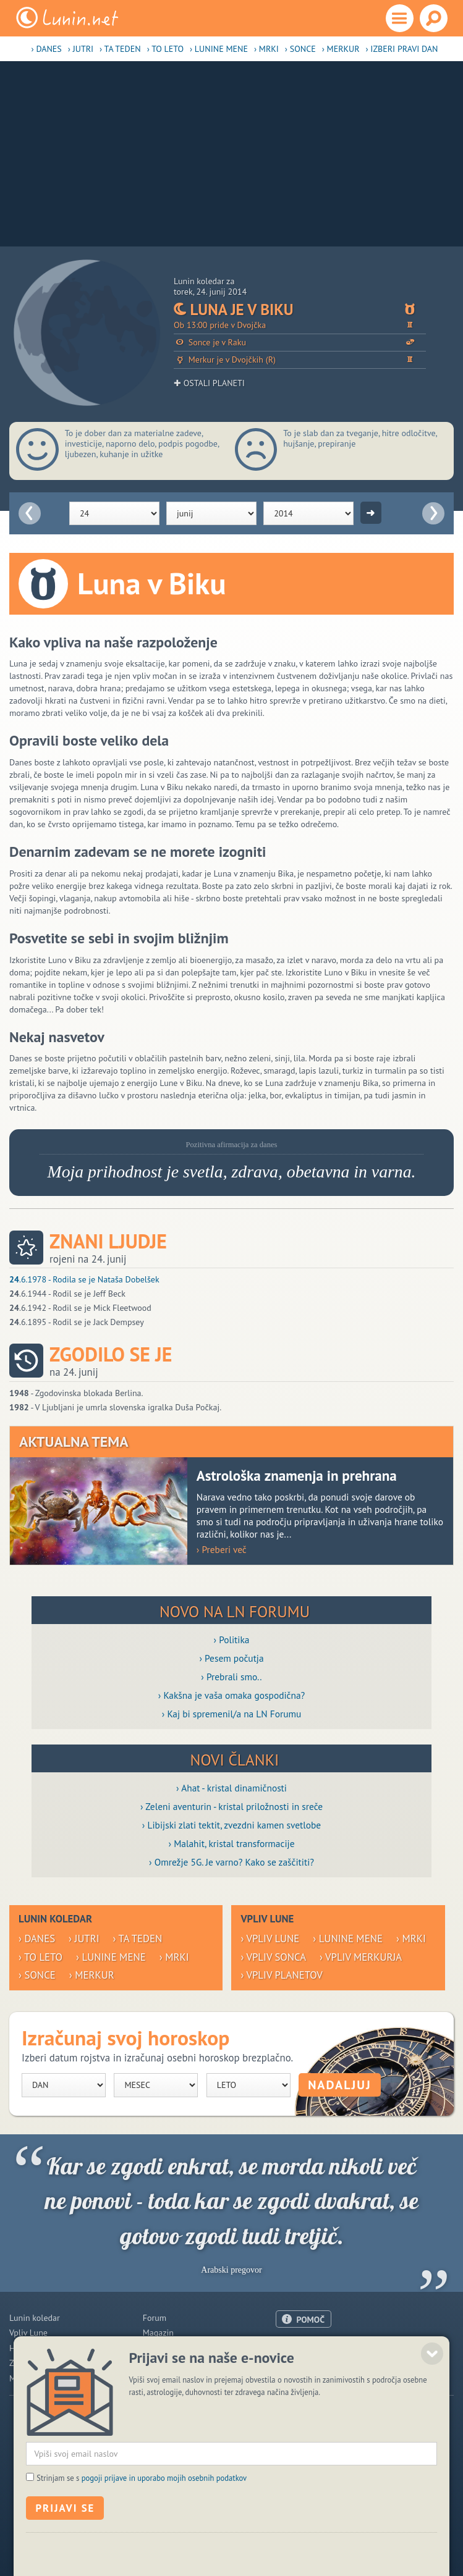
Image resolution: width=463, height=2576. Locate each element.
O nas (286, 2347)
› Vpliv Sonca (273, 1957)
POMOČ (310, 2319)
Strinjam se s (141, 2525)
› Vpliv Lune (269, 1938)
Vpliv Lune (28, 2332)
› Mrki (266, 48)
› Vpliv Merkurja (361, 1957)
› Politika (232, 1639)
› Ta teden (120, 48)
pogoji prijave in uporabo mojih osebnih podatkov (164, 2525)
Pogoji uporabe (303, 2377)
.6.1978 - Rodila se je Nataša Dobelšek (84, 1279)
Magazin (158, 2332)
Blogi (152, 2348)
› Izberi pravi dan (401, 48)
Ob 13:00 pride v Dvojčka (300, 325)
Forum (154, 2317)
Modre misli (31, 2378)
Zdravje (22, 2362)
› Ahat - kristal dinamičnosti (231, 1788)
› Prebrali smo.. (231, 1676)
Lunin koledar (34, 2317)
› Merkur (341, 48)
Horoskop (27, 2348)
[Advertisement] (231, 153)
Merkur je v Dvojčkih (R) (300, 359)
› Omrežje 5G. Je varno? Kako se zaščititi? (231, 1862)
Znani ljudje (108, 1241)
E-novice (158, 2378)
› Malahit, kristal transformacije (232, 1843)
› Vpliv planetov (281, 1975)
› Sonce (300, 48)
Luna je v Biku (300, 309)
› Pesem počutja (231, 1658)
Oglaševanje (298, 2362)
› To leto (165, 48)
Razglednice (165, 2362)
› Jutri (80, 48)
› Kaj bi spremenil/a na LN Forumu (232, 1713)
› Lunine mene (219, 48)
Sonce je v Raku (300, 342)
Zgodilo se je (110, 1354)
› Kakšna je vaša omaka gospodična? (231, 1695)
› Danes (47, 48)
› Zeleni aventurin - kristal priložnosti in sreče (231, 1806)
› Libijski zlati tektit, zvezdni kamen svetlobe (231, 1825)
